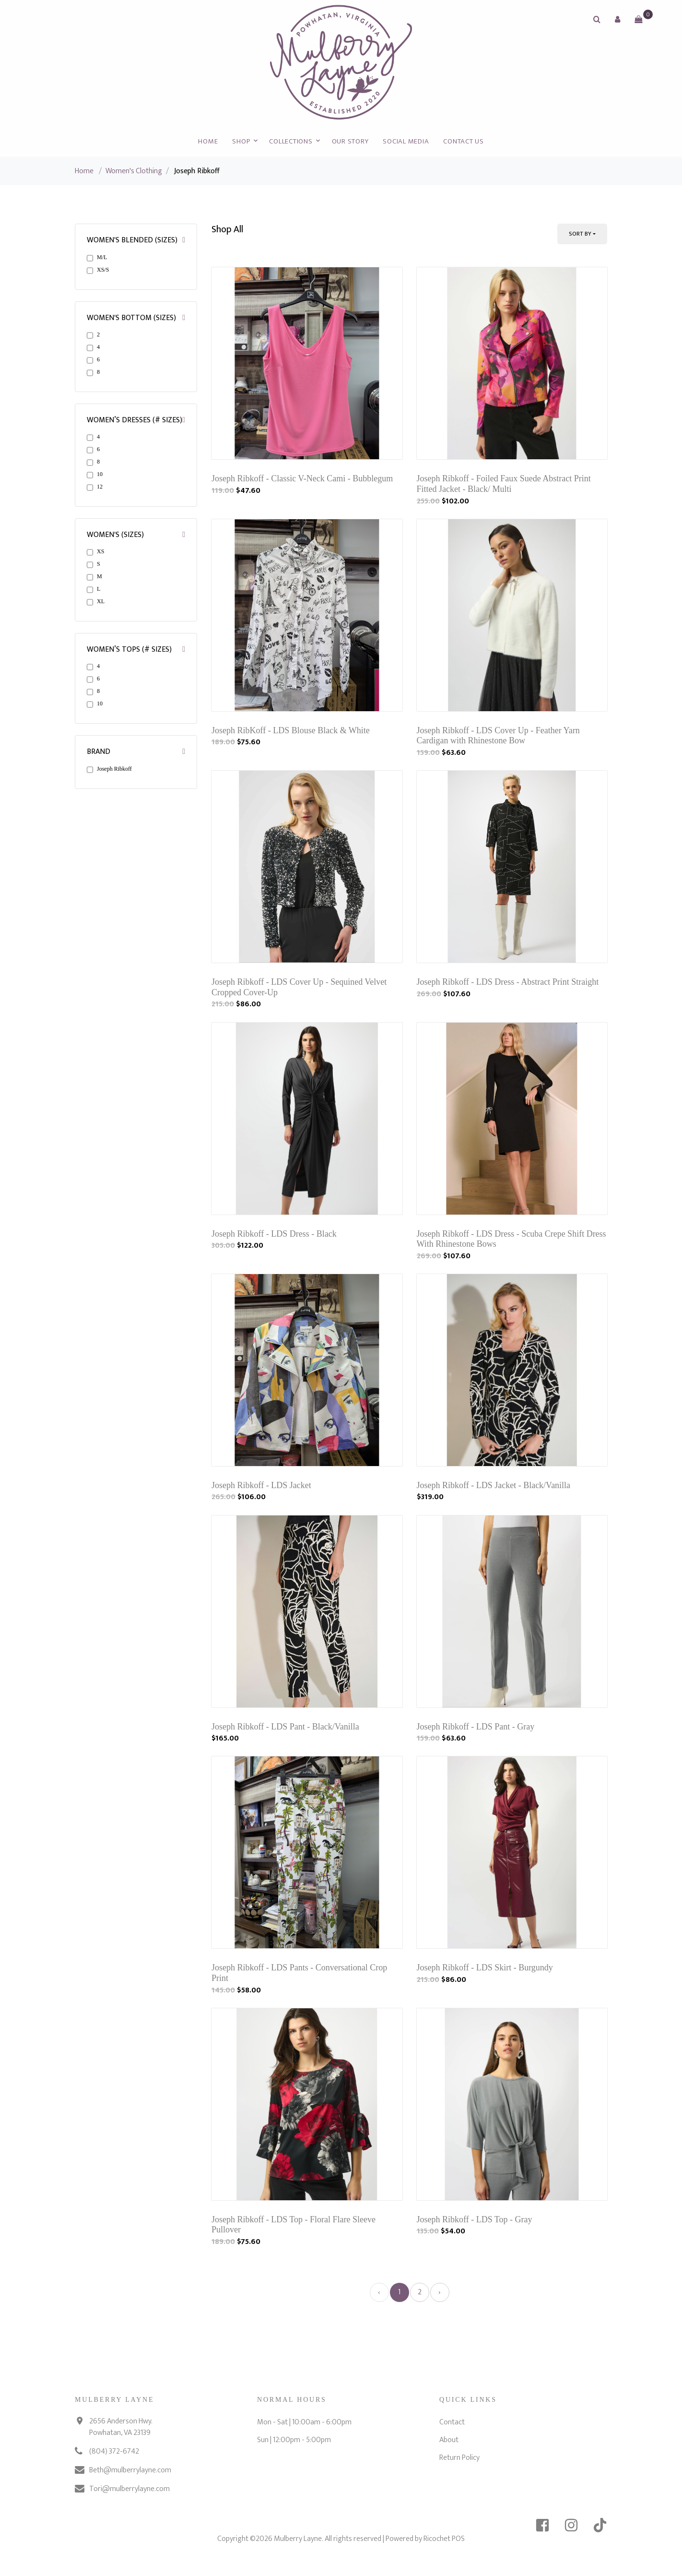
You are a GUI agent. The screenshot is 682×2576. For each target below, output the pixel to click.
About (449, 2439)
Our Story (350, 141)
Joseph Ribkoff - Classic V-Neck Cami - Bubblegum (302, 478)
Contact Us (463, 141)
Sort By (580, 233)
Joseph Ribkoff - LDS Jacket (261, 1485)
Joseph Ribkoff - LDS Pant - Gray (476, 1726)
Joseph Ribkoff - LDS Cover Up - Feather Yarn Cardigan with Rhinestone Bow (498, 736)
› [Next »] (439, 2292)
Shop (241, 141)
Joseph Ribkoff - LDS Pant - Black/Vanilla (285, 1726)
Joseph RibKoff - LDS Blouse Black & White (291, 730)
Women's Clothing (134, 171)
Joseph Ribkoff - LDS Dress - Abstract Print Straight (508, 982)
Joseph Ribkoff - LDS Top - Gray (474, 2219)
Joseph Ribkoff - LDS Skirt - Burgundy (485, 1967)
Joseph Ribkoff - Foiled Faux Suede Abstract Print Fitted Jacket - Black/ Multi (504, 484)
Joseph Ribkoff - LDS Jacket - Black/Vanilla (494, 1485)
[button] (617, 19)
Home (208, 141)
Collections (290, 141)
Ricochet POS (444, 2538)
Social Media (406, 141)
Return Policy (459, 2457)
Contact (452, 2422)
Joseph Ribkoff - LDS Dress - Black (274, 1234)
